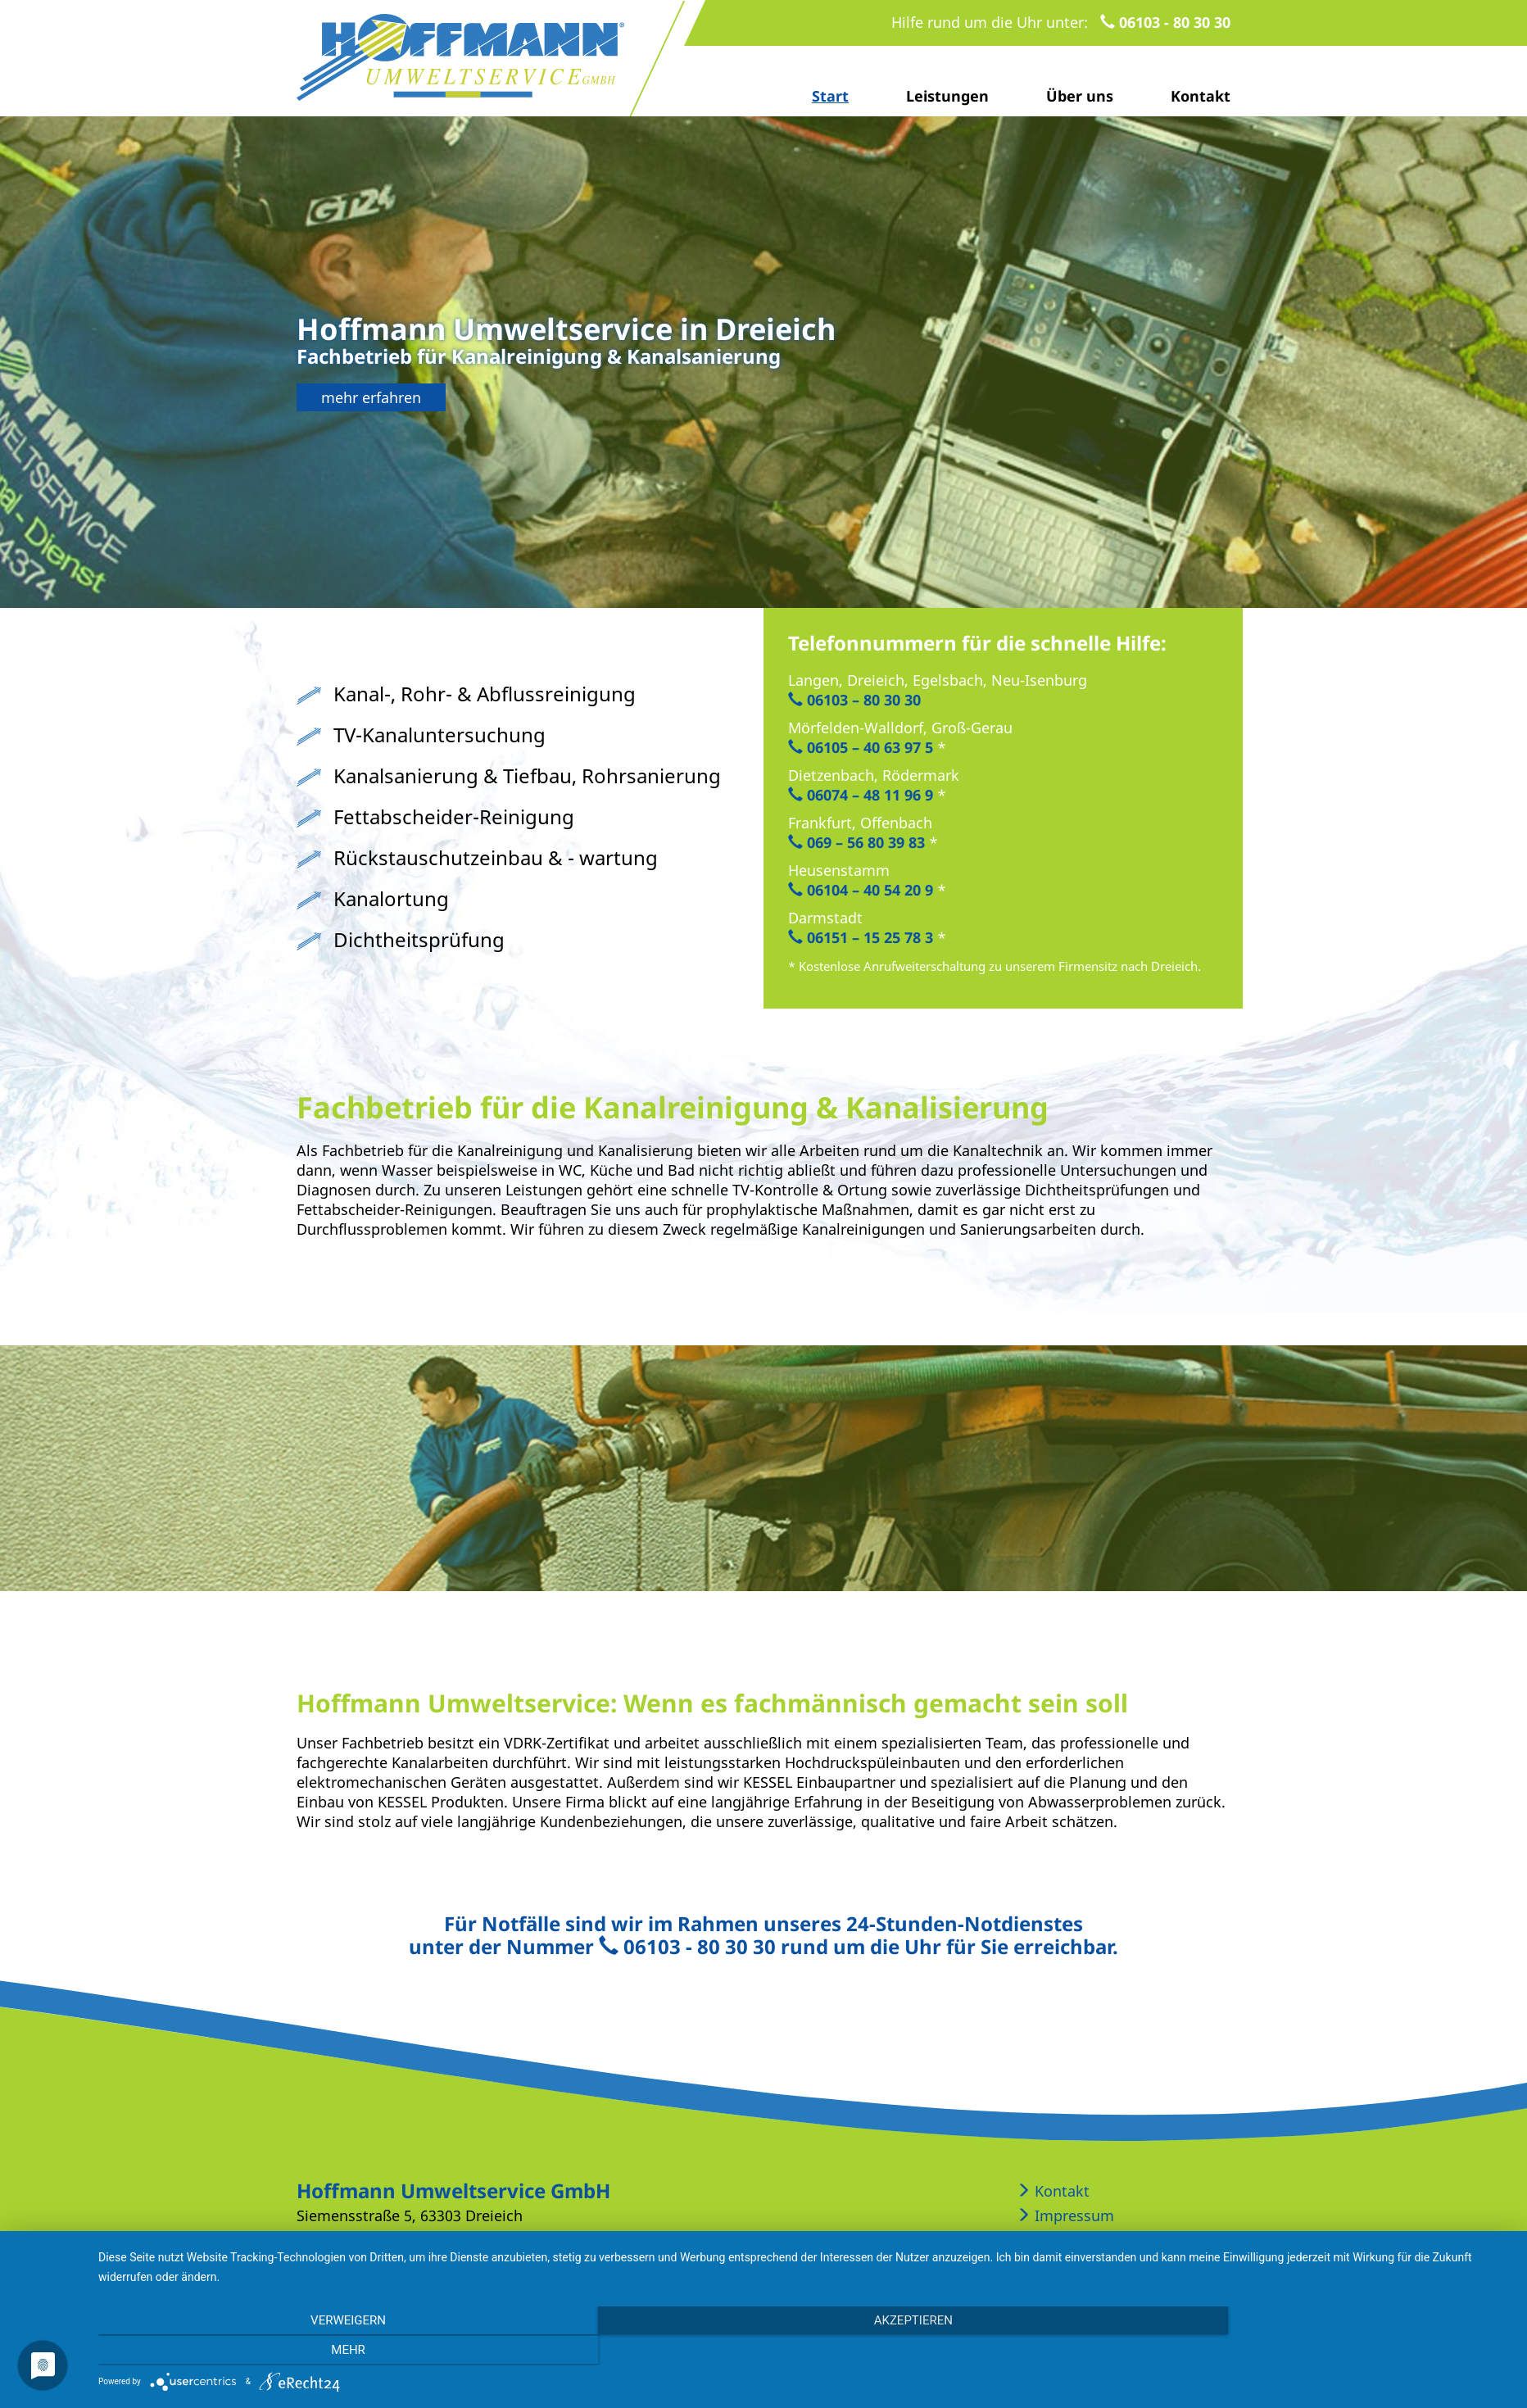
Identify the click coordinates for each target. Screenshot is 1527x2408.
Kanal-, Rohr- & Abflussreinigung (484, 693)
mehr (1299, 2350)
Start (830, 96)
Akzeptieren (804, 2350)
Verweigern (310, 2350)
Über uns (1079, 96)
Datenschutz (1068, 2240)
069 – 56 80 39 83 (856, 842)
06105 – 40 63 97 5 (860, 747)
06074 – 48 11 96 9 (860, 795)
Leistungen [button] (947, 96)
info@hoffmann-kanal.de (536, 2240)
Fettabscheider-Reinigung (453, 816)
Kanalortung (391, 898)
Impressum (1065, 2215)
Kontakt (1200, 96)
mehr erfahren (371, 397)
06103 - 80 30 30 (1165, 22)
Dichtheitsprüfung (419, 939)
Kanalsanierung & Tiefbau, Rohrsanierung (527, 775)
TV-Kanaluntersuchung (439, 734)
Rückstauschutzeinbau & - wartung (495, 857)
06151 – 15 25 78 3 (860, 937)
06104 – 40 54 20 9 (860, 890)
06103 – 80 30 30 (854, 700)
